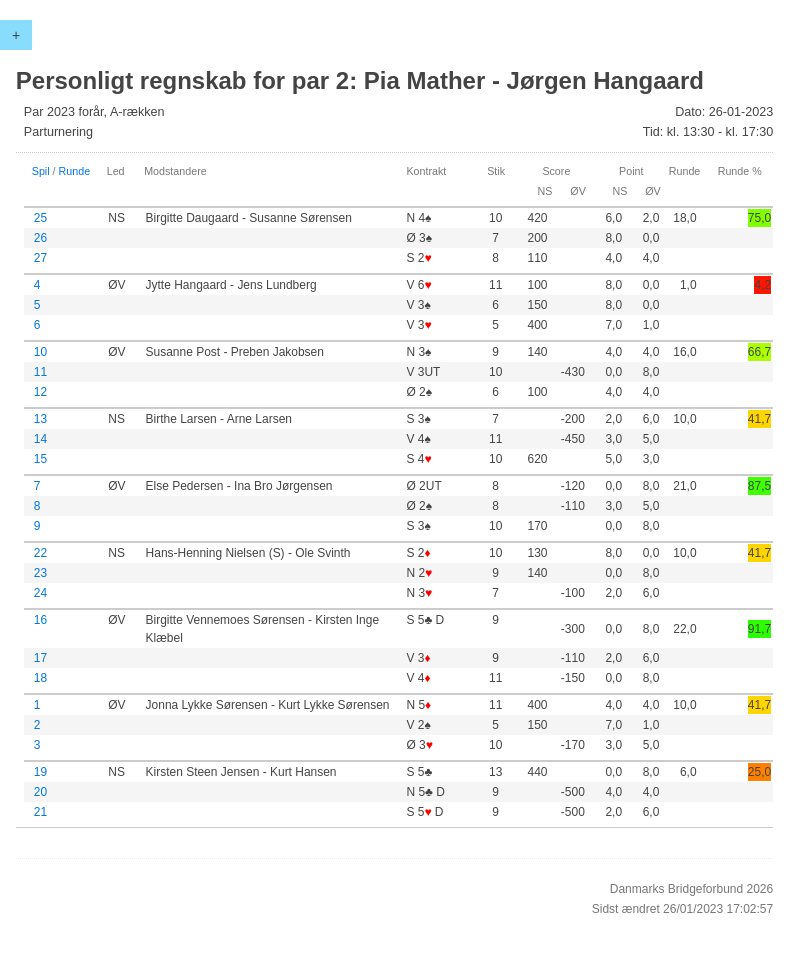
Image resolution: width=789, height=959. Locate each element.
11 (40, 372)
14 (40, 439)
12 (40, 392)
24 (40, 593)
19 (40, 772)
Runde (75, 171)
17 (40, 658)
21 (40, 812)
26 (40, 238)
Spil (41, 171)
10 (40, 352)
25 (40, 218)
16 (40, 620)
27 (40, 258)
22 (40, 553)
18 (40, 678)
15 (40, 459)
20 (40, 792)
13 (40, 419)
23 (40, 573)
